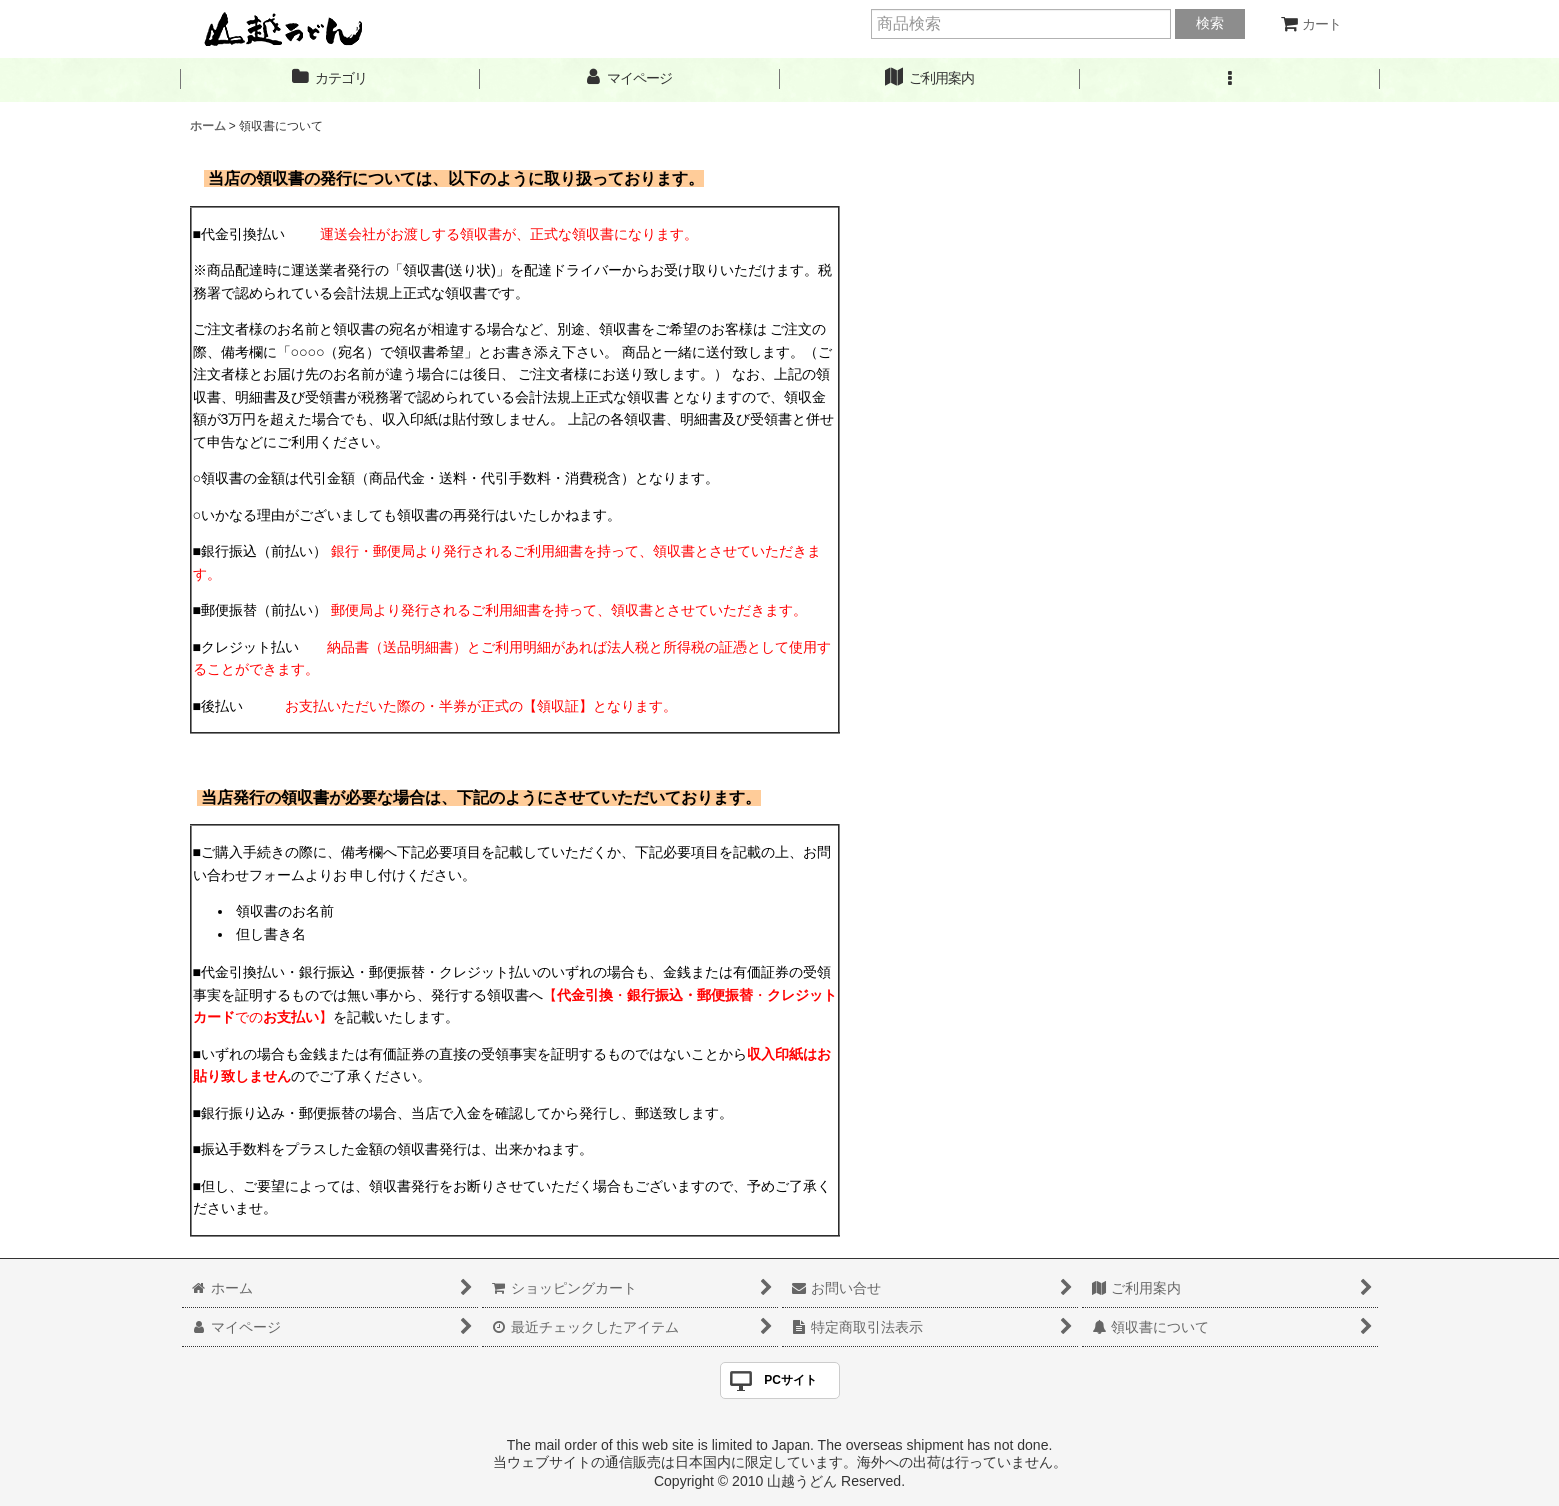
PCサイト (790, 1380)
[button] (1230, 78)
